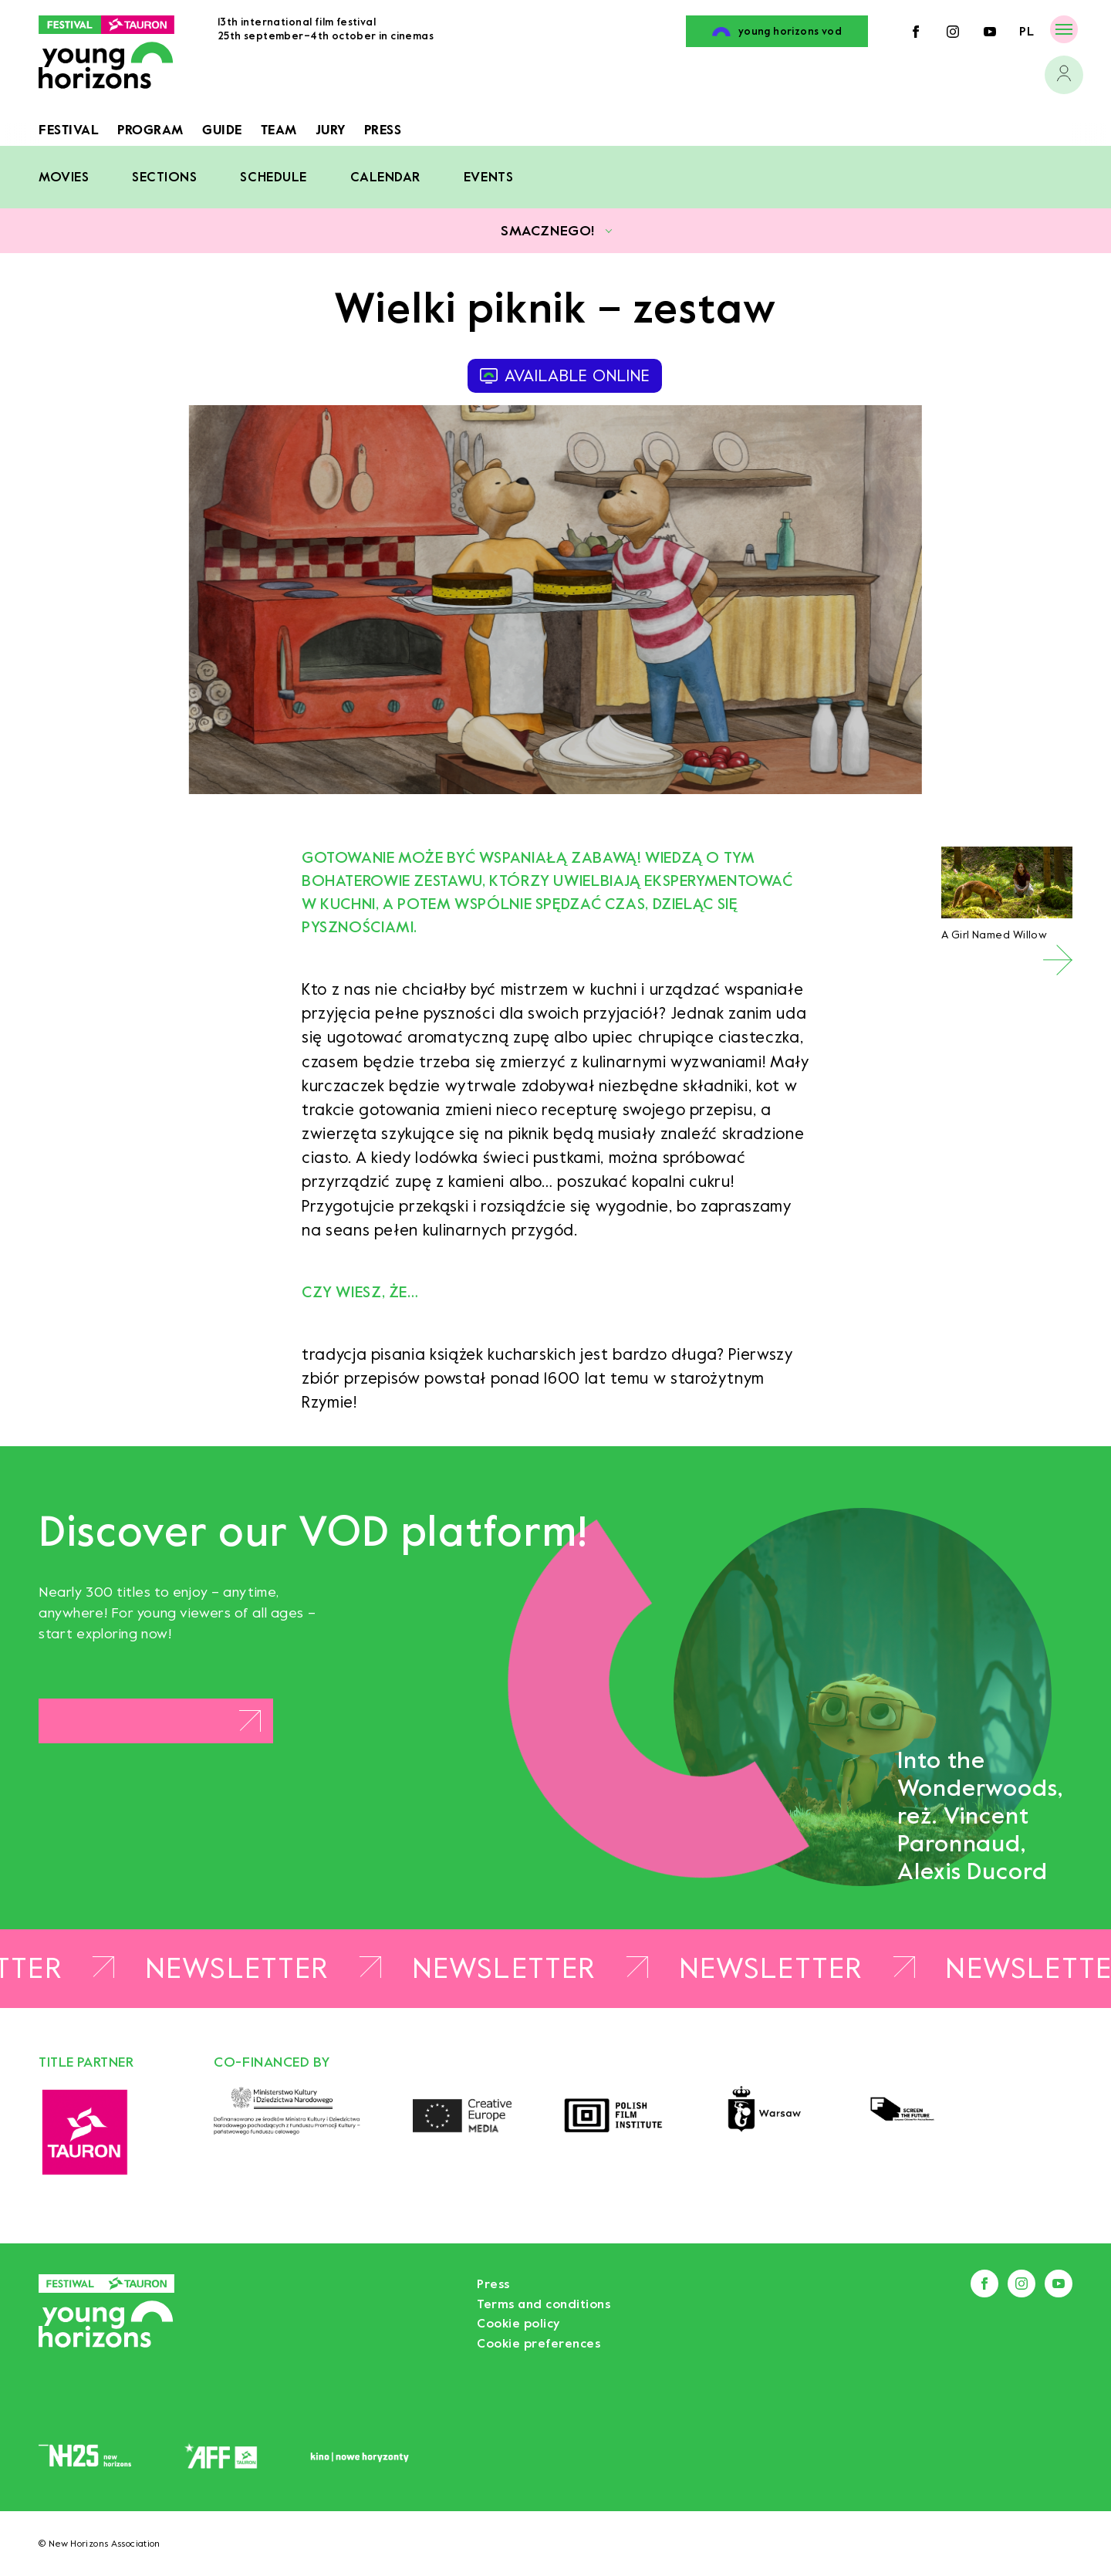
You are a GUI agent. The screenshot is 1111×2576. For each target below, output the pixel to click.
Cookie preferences (538, 2343)
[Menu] (1063, 29)
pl (1026, 31)
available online (564, 376)
